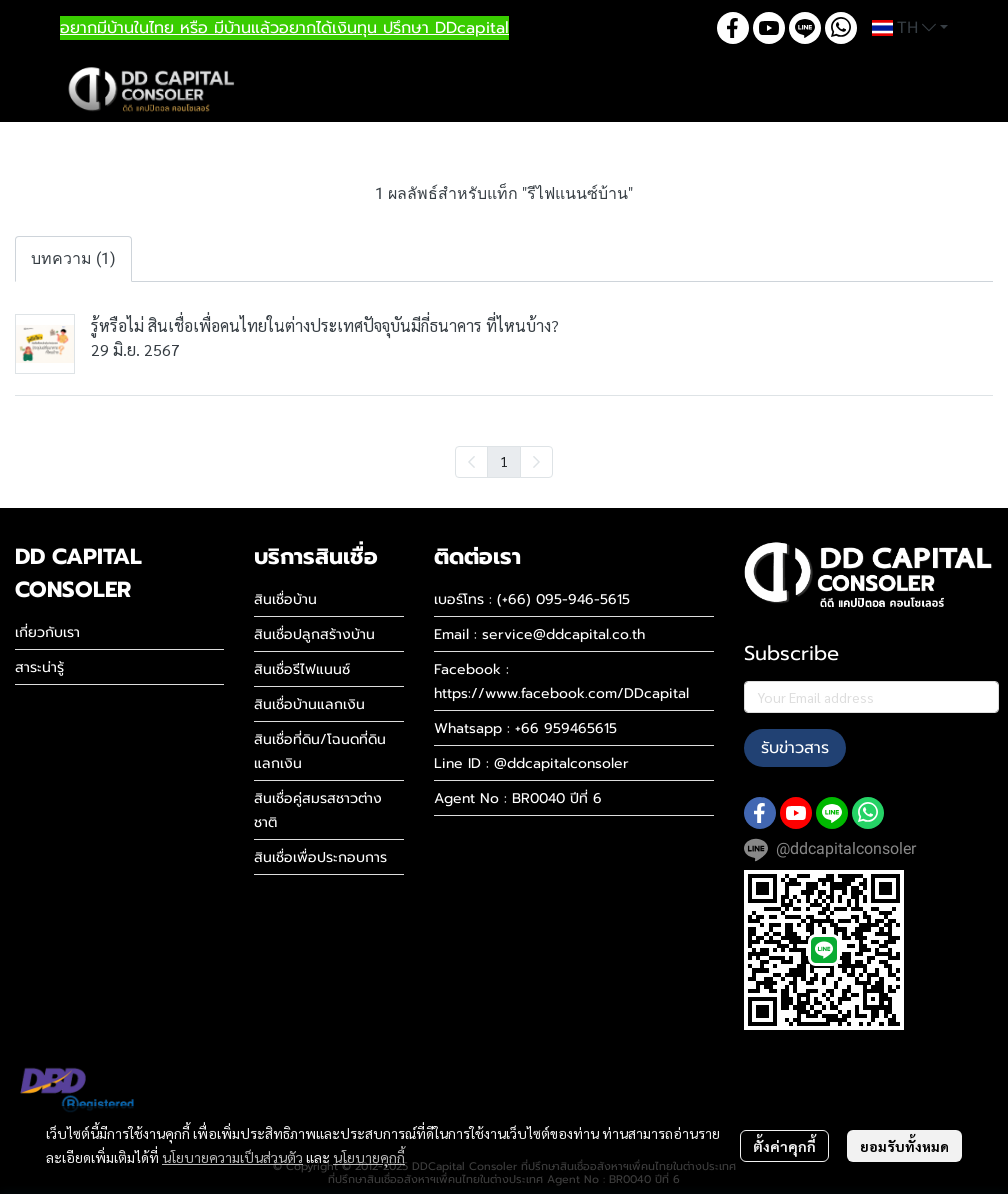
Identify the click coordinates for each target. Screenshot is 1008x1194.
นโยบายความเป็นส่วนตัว (232, 1157)
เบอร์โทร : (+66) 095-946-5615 (532, 599)
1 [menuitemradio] (504, 461)
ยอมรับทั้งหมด (904, 1146)
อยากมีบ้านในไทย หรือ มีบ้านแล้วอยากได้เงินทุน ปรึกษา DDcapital (284, 28)
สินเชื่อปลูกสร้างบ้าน (314, 634)
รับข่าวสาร (795, 748)
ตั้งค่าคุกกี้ (784, 1146)
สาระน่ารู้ (39, 667)
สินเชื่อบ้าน (285, 599)
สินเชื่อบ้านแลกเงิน (309, 704)
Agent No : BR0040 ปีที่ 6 (518, 798)
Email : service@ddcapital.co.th (539, 634)
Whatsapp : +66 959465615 (525, 728)
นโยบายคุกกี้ (369, 1157)
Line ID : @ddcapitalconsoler (531, 763)
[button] (910, 28)
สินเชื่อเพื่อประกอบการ (320, 857)
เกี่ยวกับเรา (47, 632)
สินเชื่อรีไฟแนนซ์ (302, 669)
